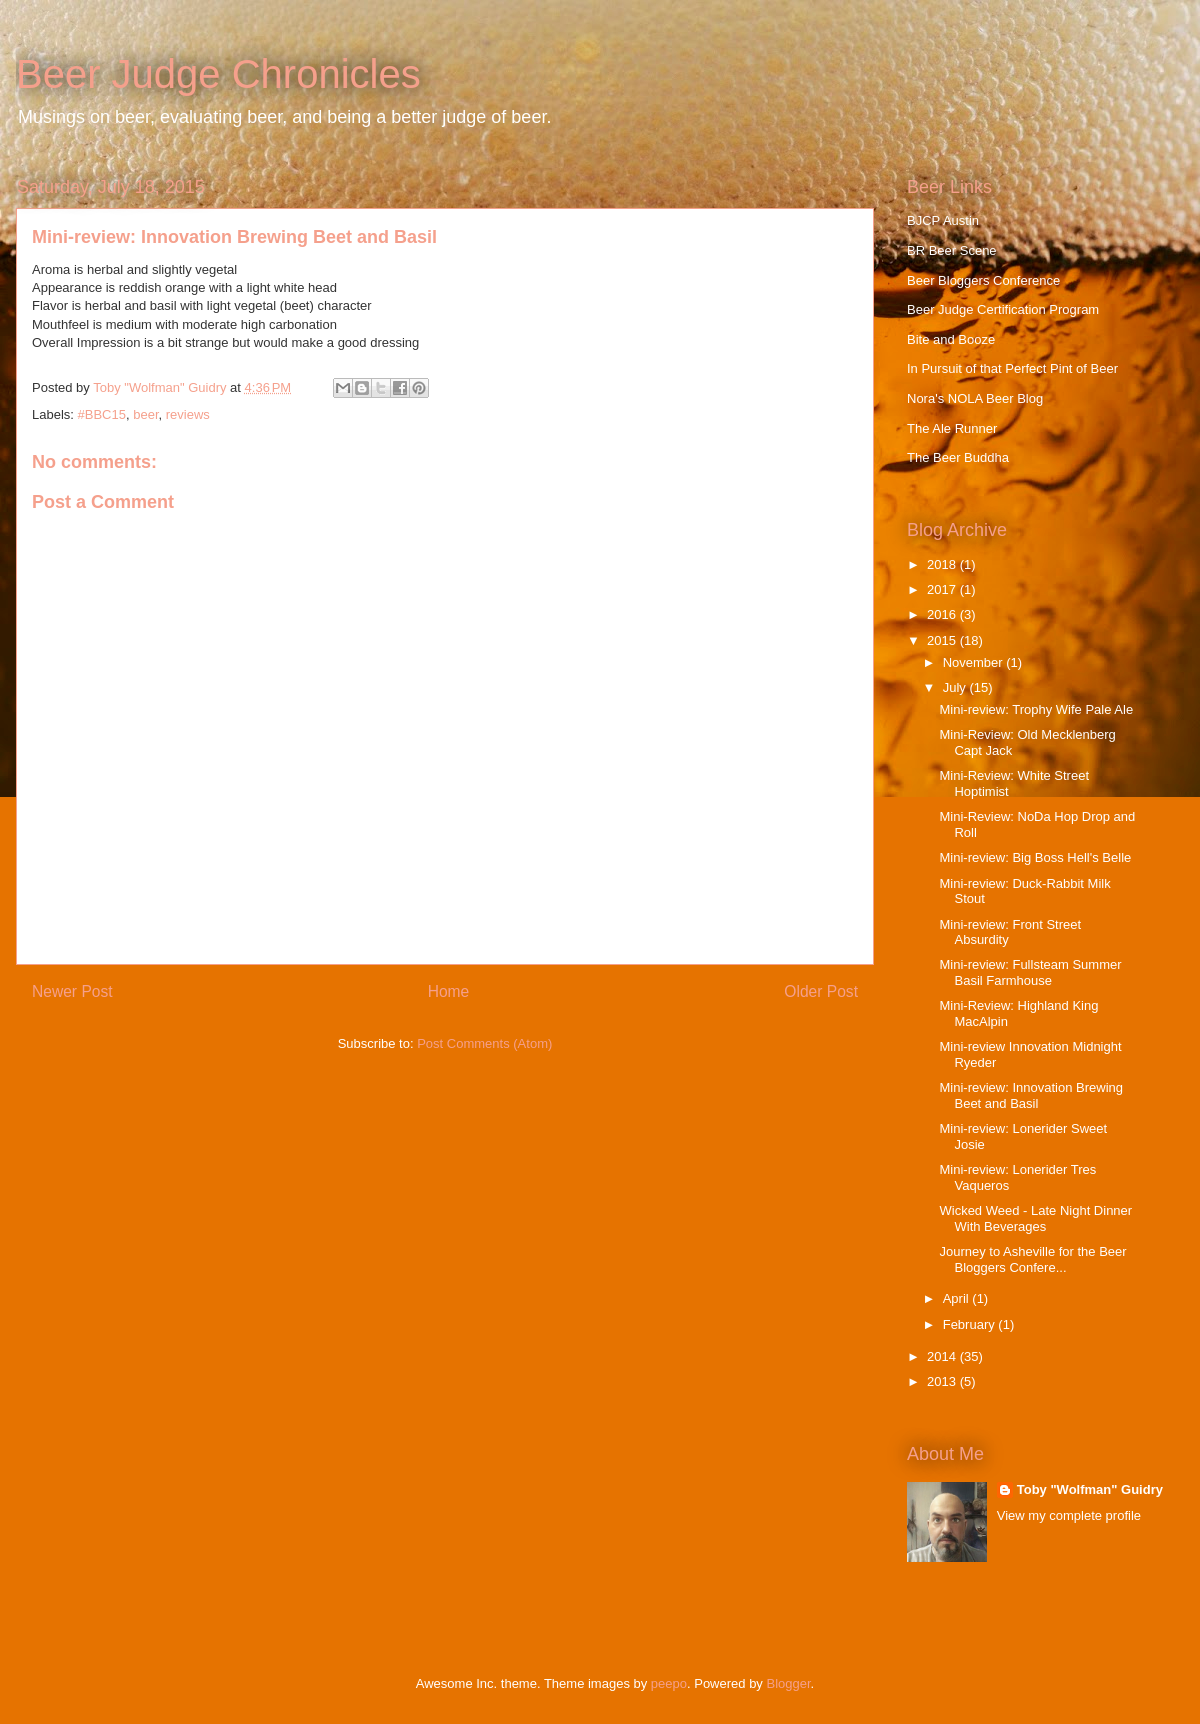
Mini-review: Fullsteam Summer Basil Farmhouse (1030, 972)
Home (449, 991)
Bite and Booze (951, 339)
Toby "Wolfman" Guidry (1090, 1489)
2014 (943, 1356)
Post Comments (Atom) (484, 1043)
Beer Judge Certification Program (1003, 309)
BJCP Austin (943, 220)
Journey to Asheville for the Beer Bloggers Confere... (1032, 1259)
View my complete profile (1069, 1515)
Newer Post (72, 991)
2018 (943, 564)
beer (145, 414)
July (956, 687)
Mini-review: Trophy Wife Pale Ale (1036, 709)
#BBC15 (102, 414)
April (958, 1298)
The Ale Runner (952, 428)
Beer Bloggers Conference (983, 280)
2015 (943, 640)
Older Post (821, 991)
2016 (943, 614)
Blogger (789, 1683)
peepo (669, 1683)
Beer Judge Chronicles (218, 74)
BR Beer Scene (952, 250)
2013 (943, 1381)
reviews (188, 414)
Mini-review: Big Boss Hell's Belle (1035, 857)
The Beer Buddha (958, 457)
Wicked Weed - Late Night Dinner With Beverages (1035, 1218)
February (971, 1324)
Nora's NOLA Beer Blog (975, 398)
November (975, 662)
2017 (943, 589)
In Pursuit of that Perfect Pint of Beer (1012, 368)
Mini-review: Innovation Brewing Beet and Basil (1031, 1095)
